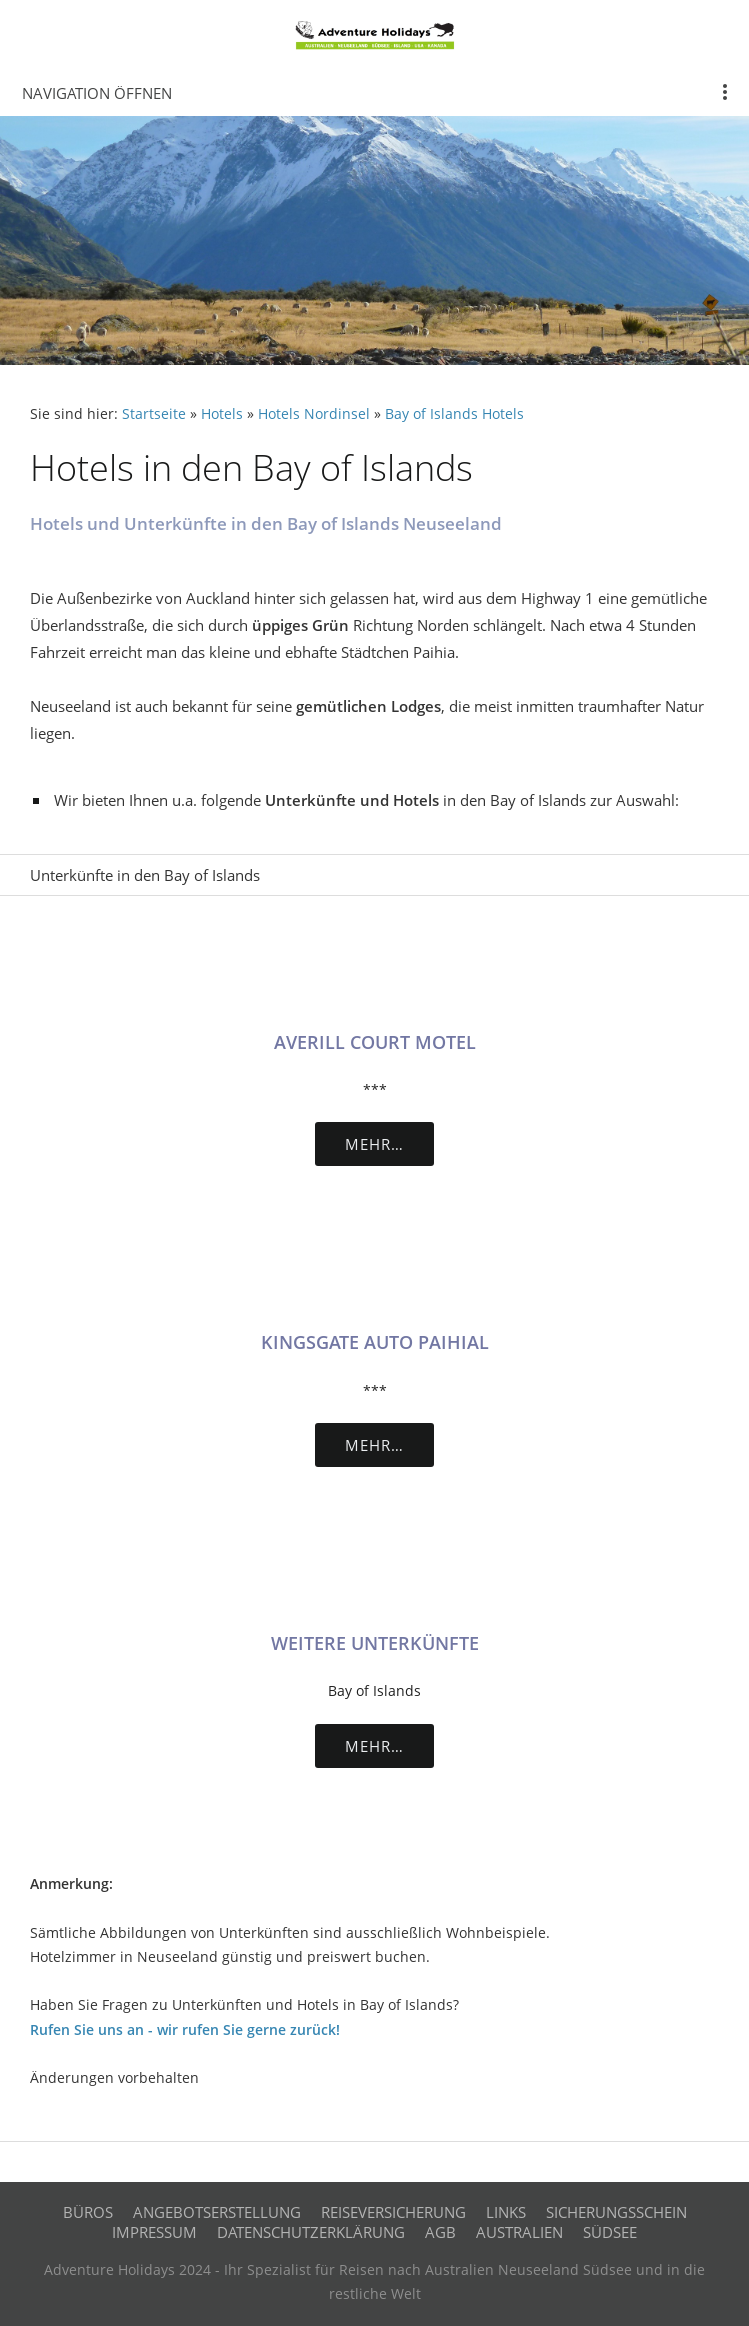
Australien (519, 2232)
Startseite (154, 414)
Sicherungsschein (616, 2212)
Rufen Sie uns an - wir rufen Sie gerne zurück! (185, 2030)
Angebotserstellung (217, 2212)
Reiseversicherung (393, 2212)
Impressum (154, 2232)
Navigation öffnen (97, 93)
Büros (88, 2212)
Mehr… (374, 1144)
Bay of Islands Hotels (454, 414)
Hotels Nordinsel (314, 414)
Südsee (610, 2232)
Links (506, 2212)
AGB (440, 2232)
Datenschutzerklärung (311, 2232)
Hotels (222, 414)
